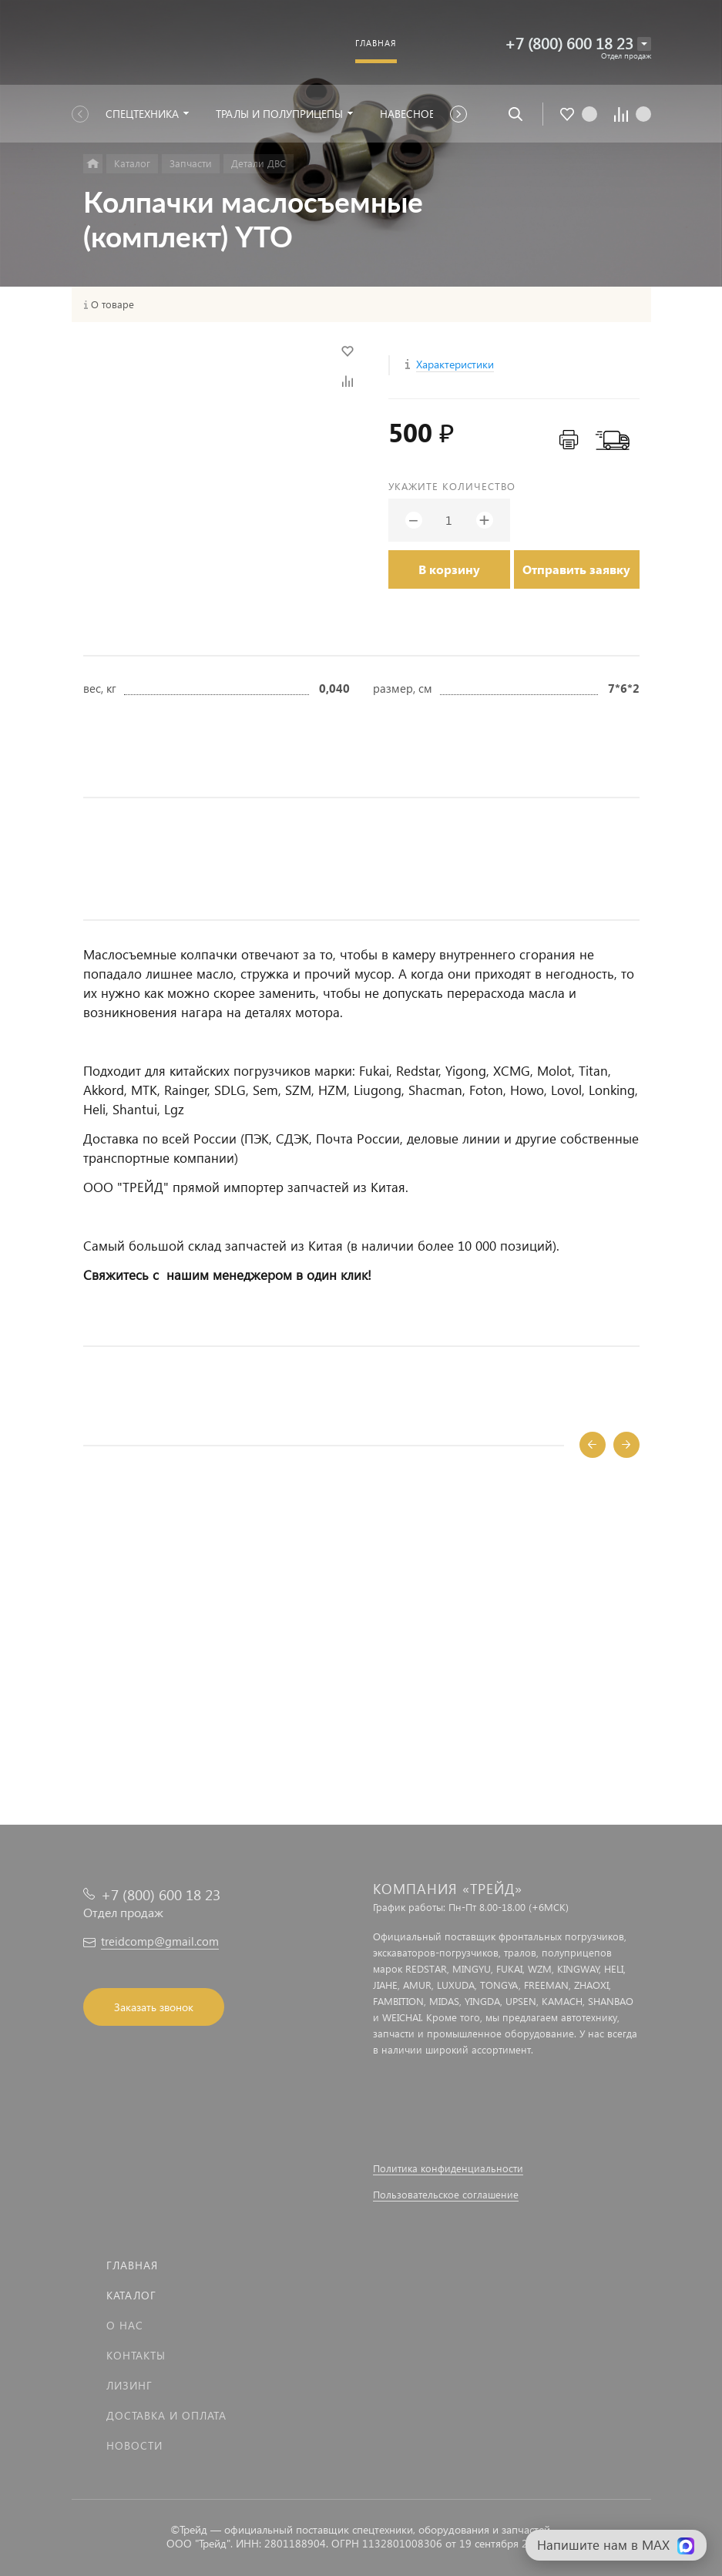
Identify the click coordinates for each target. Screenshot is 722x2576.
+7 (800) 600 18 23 (569, 42)
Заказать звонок (153, 2007)
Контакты (136, 2355)
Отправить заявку (576, 569)
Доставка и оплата (166, 2415)
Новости (134, 2445)
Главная (132, 2265)
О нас (124, 2325)
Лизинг (129, 2385)
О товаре (112, 304)
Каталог (131, 2295)
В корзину (449, 569)
